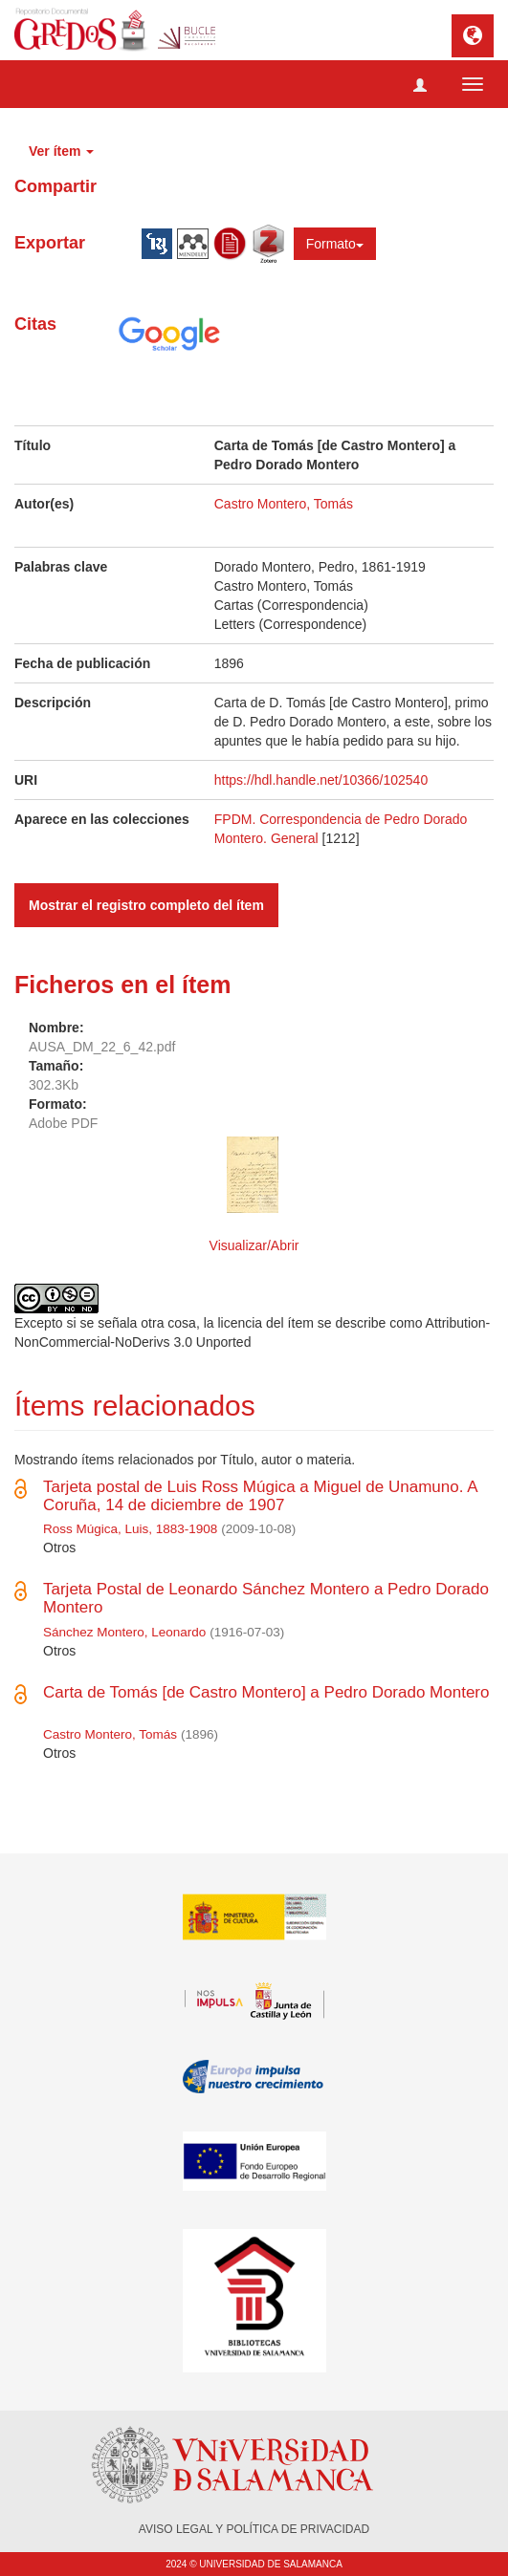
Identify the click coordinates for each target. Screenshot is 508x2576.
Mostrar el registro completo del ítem (146, 905)
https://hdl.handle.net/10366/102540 (321, 780)
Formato (335, 243)
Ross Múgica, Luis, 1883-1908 (130, 1529)
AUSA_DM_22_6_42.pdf (102, 1046)
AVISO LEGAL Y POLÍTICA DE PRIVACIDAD (254, 2529)
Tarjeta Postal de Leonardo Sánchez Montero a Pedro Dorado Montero (266, 1598)
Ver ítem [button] (61, 151)
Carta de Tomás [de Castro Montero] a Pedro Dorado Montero (266, 1692)
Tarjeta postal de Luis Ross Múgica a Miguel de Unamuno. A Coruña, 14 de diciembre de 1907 (260, 1496)
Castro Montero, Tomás (283, 503)
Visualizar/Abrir (254, 1245)
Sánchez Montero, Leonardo (124, 1632)
